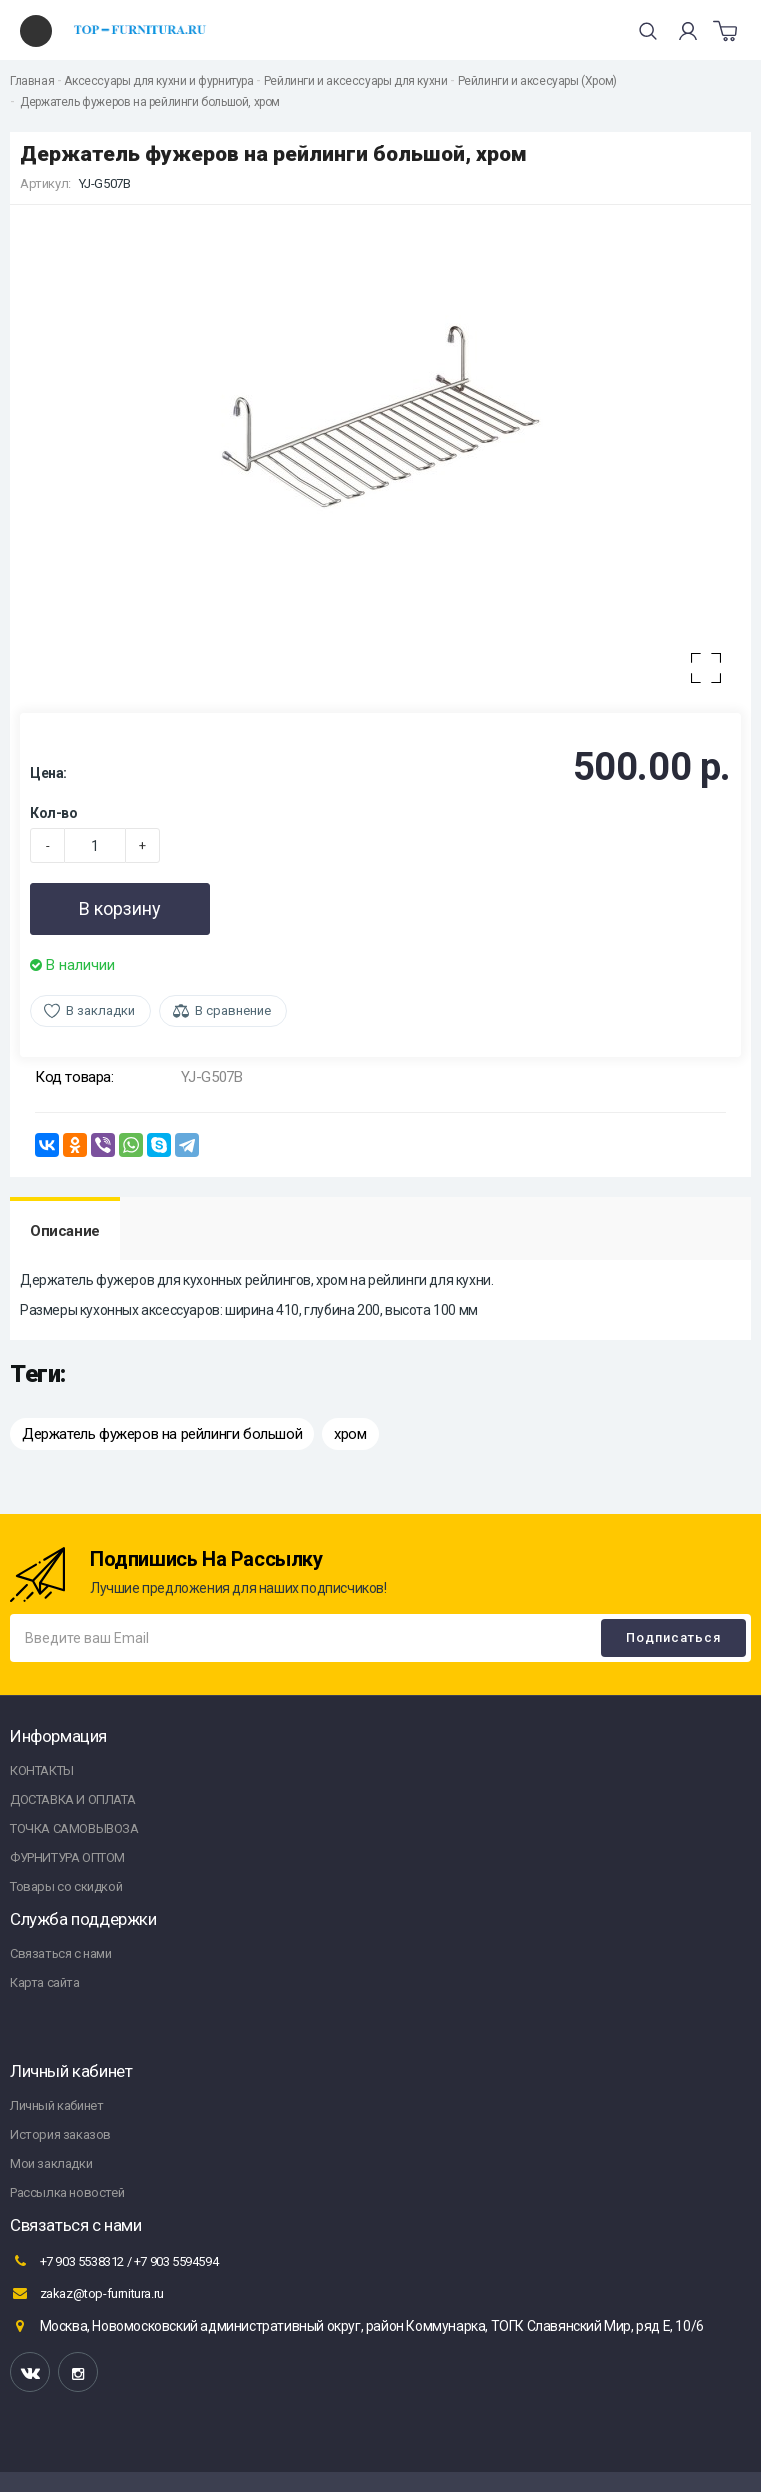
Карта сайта (45, 1982)
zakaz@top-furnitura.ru (87, 2293)
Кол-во (54, 813)
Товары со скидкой (66, 1886)
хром (350, 1434)
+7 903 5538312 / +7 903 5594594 (114, 2261)
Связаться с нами (61, 1953)
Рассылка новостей (67, 2192)
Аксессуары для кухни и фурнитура (158, 81)
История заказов (60, 2134)
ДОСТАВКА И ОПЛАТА (72, 1799)
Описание (65, 1231)
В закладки (100, 1010)
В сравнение (233, 1010)
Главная (32, 81)
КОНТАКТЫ (42, 1770)
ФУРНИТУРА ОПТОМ (67, 1857)
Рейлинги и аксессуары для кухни (356, 81)
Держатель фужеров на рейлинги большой (162, 1434)
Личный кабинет (56, 2105)
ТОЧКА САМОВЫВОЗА (74, 1828)
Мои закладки (51, 2163)
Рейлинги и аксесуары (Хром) (537, 81)
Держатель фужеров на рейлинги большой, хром (149, 102)
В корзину (120, 908)
